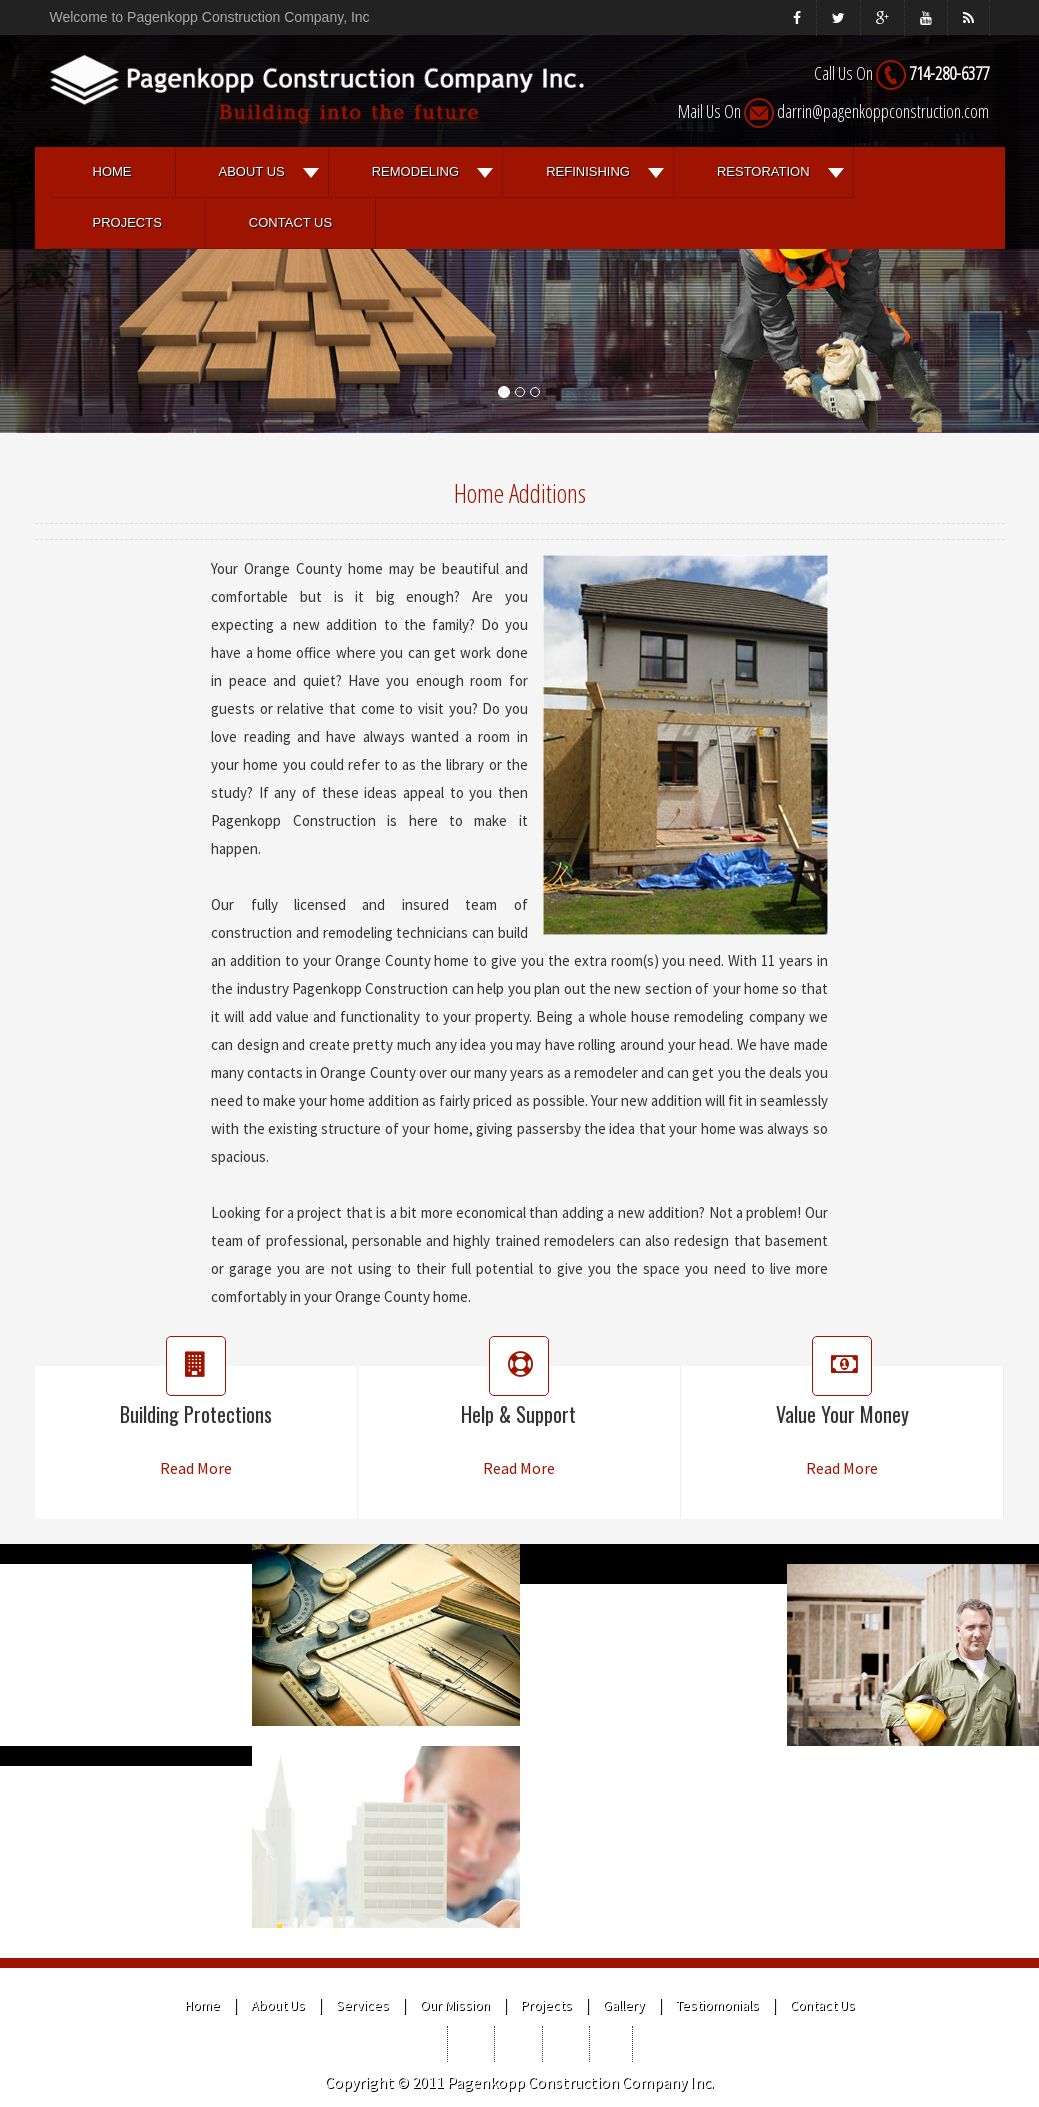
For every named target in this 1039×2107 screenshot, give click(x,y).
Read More (196, 1468)
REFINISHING (588, 171)
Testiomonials (717, 2005)
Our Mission (455, 2005)
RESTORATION (763, 171)
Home (112, 171)
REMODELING (415, 171)
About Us (252, 171)
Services (362, 2005)
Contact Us (290, 222)
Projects (127, 222)
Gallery (624, 2005)
